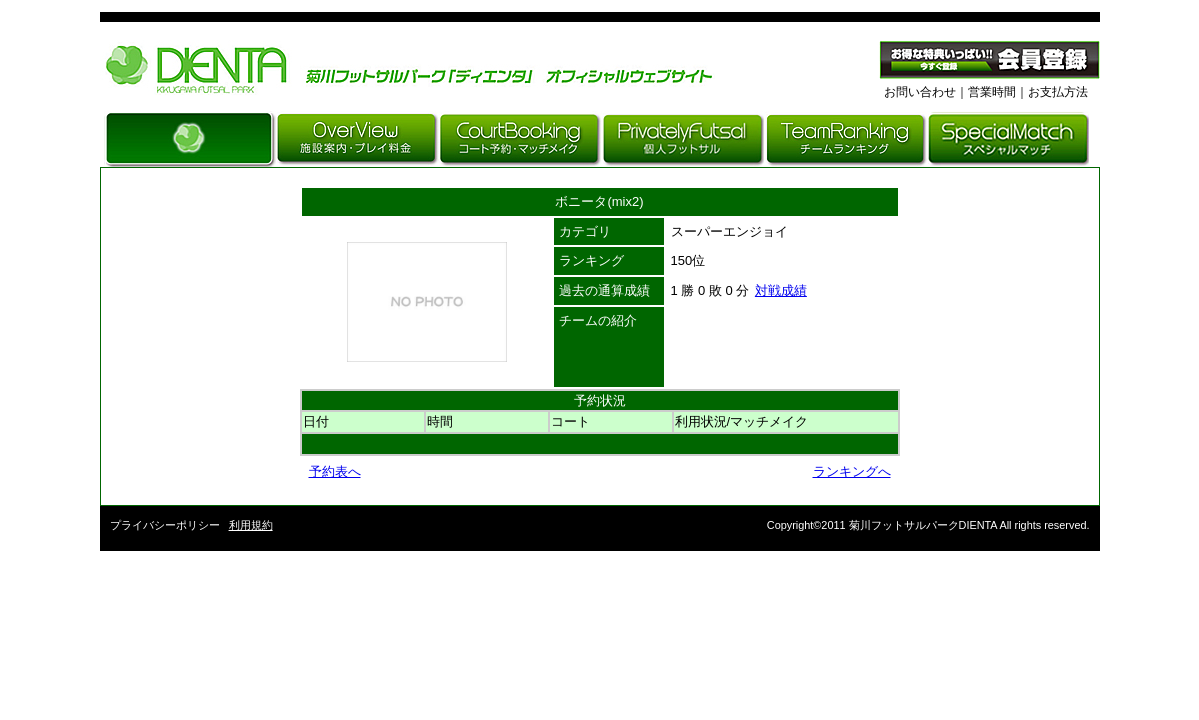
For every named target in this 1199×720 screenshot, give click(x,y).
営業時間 (992, 92)
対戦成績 (781, 290)
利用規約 (251, 525)
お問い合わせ (920, 92)
